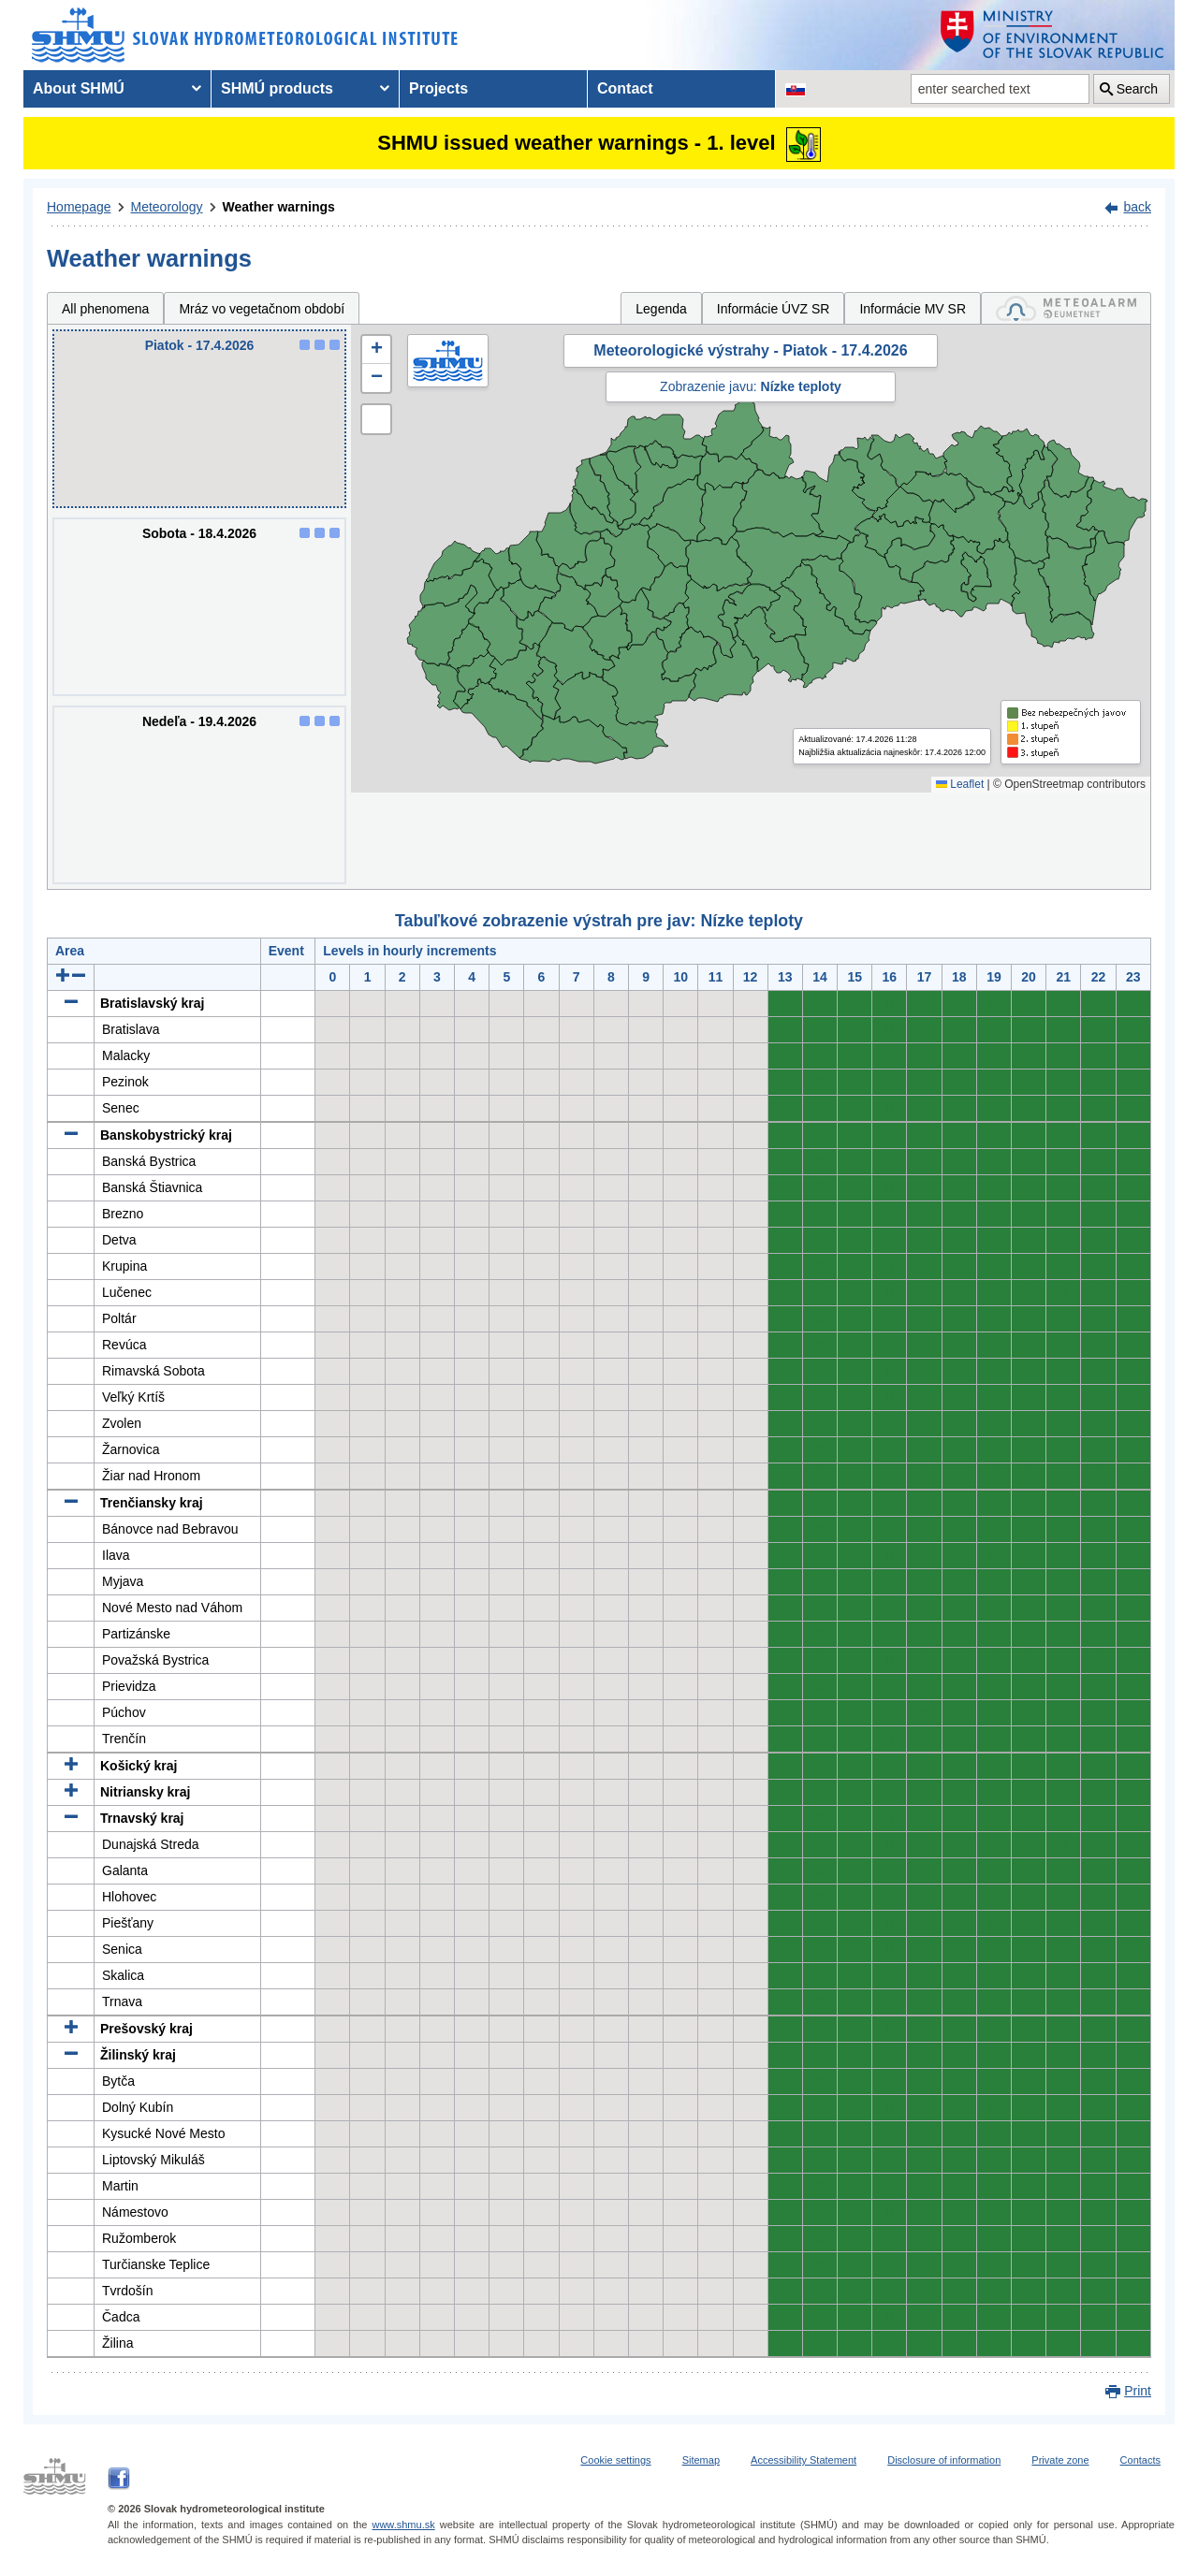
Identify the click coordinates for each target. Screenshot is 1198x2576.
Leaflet (960, 784)
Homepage (79, 206)
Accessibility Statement (803, 2460)
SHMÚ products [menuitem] (277, 88)
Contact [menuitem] (625, 88)
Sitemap (701, 2460)
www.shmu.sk (403, 2524)
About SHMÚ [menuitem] (78, 88)
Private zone (1059, 2460)
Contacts (1140, 2460)
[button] (376, 350)
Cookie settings (615, 2460)
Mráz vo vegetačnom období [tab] (261, 308)
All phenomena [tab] (105, 308)
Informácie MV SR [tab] (912, 308)
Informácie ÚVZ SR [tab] (773, 308)
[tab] (1066, 308)
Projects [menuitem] (438, 88)
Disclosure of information (944, 2460)
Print (1137, 2390)
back (1137, 206)
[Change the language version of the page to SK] (795, 89)
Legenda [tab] (661, 308)
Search (1137, 88)
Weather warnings (279, 206)
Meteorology (167, 206)
